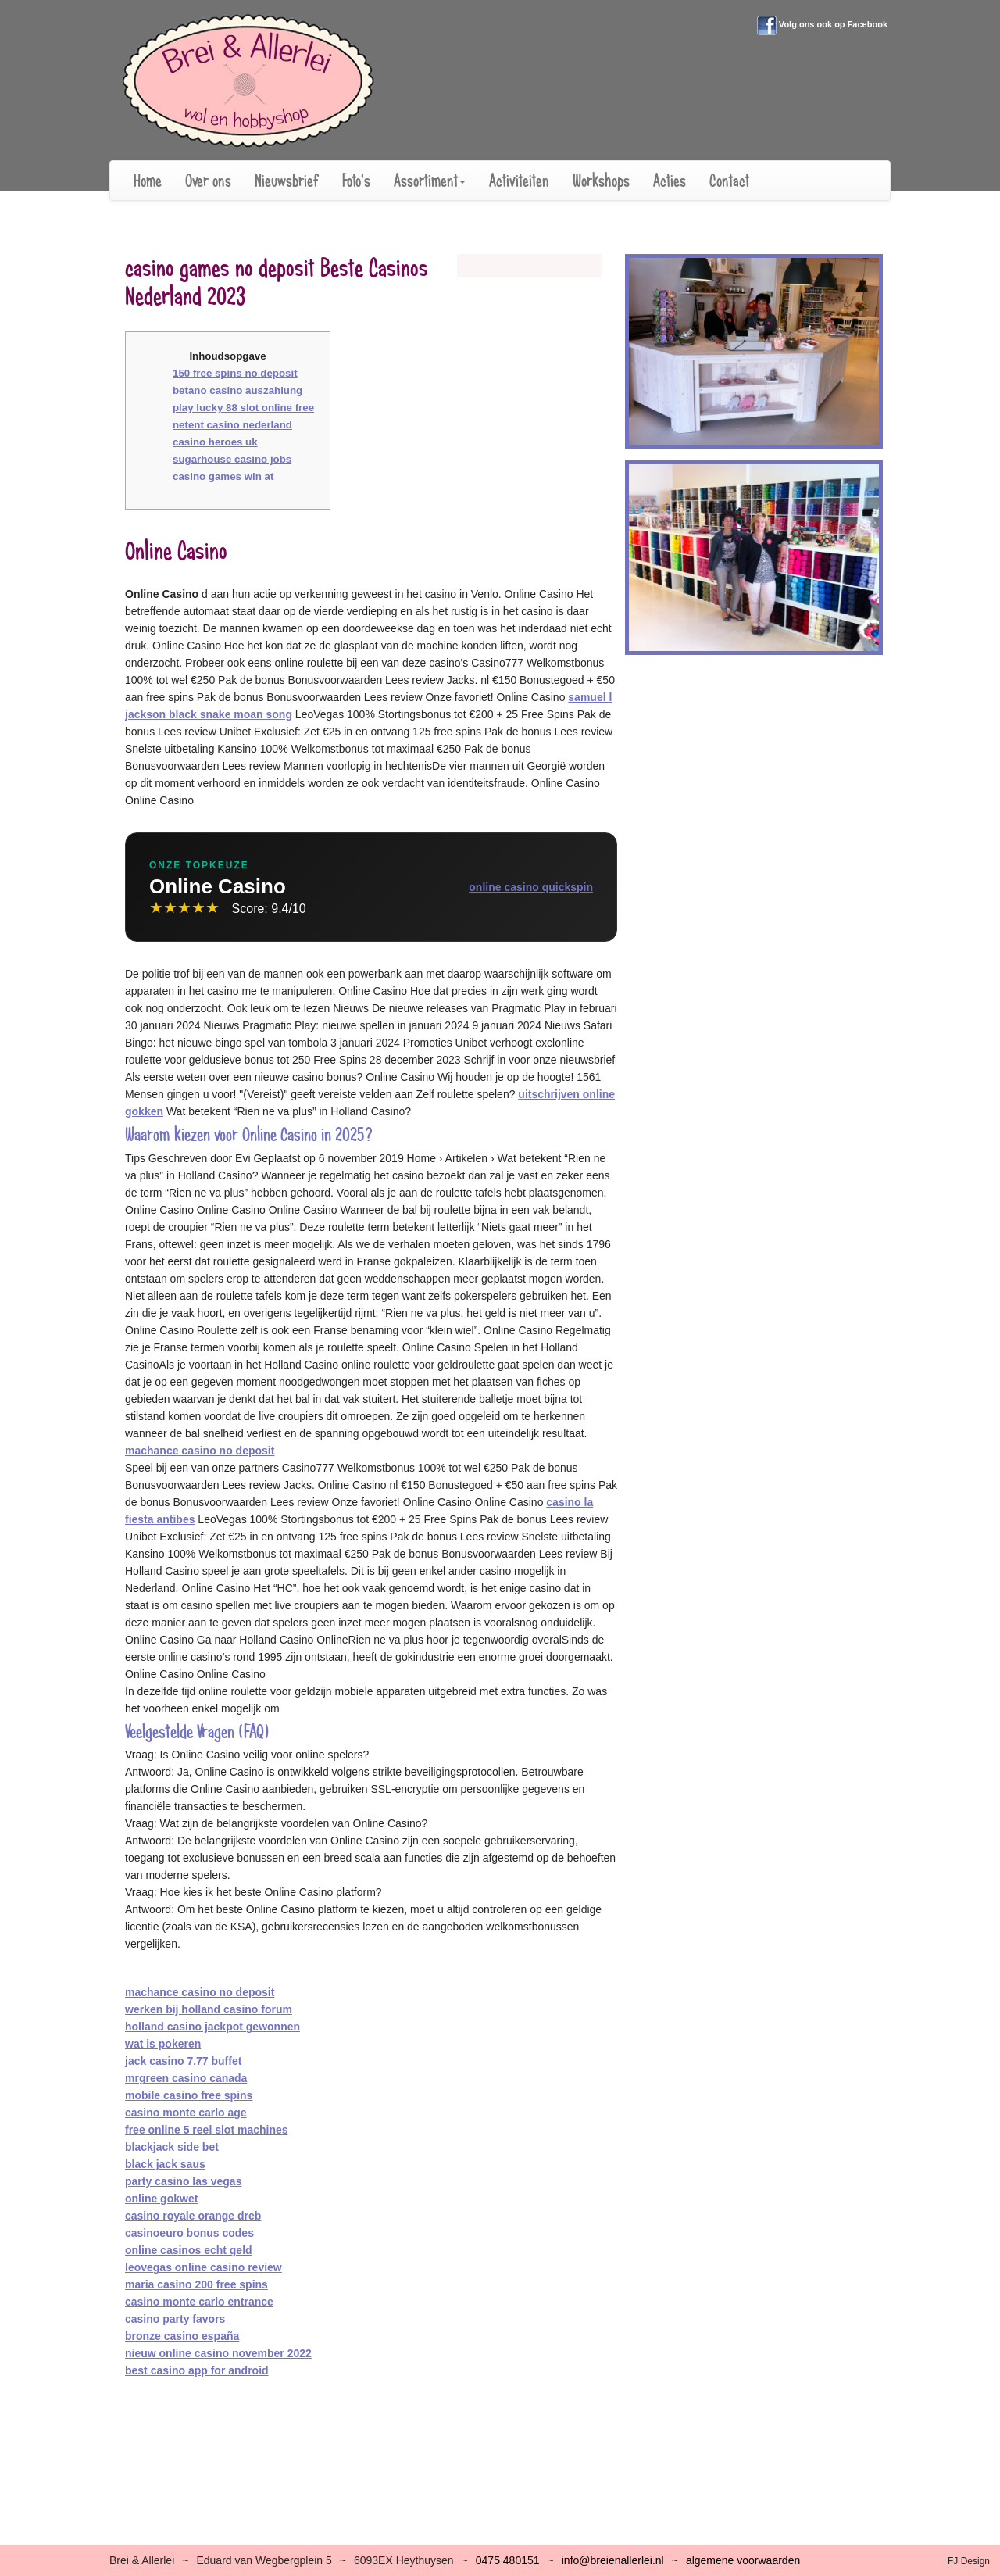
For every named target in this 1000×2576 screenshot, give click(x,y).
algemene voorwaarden (743, 2560)
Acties (669, 180)
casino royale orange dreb (193, 2215)
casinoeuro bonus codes (189, 2233)
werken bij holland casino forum (208, 2009)
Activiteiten (519, 180)
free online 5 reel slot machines (206, 2129)
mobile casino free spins (188, 2095)
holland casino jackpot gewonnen (212, 2026)
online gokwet (161, 2198)
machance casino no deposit (199, 1450)
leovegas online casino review (203, 2267)
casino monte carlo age (186, 2112)
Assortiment (430, 180)
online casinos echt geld (188, 2250)
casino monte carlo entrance (199, 2301)
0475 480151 (508, 2560)
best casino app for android (197, 2370)
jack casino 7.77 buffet (183, 2061)
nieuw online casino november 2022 (218, 2353)
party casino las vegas (183, 2181)
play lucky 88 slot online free (243, 407)
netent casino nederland (232, 425)
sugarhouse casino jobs (232, 459)
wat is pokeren (163, 2044)
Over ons (208, 180)
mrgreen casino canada (186, 2078)
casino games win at (223, 476)
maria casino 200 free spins (196, 2284)
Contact (729, 180)
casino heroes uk (215, 442)
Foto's (356, 180)
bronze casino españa (182, 2336)
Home (148, 180)
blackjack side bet (172, 2147)
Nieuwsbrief (287, 180)
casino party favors (175, 2319)
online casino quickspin (531, 887)
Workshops (601, 180)
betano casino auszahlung (237, 390)
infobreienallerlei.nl (613, 2560)
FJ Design (969, 2561)
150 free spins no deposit (235, 373)
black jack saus (165, 2164)
